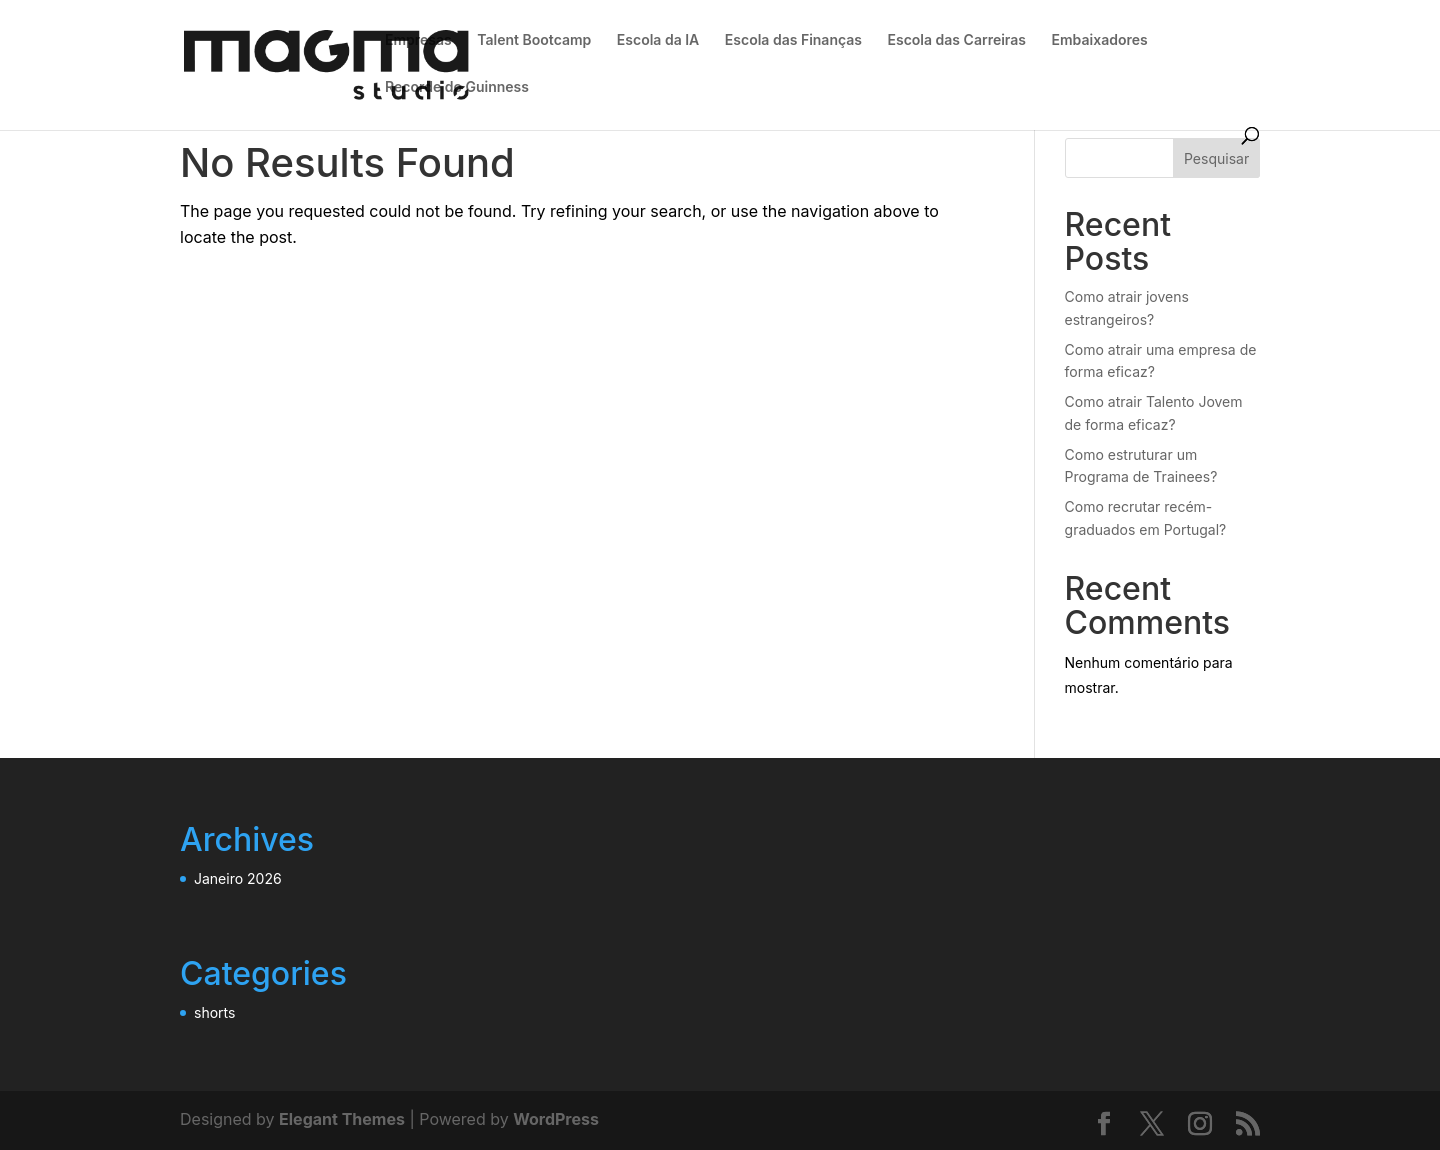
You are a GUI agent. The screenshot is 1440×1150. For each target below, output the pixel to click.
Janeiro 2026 (238, 878)
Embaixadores (1100, 40)
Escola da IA (658, 40)
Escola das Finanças (793, 40)
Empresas (418, 40)
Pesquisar (1216, 158)
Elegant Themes (342, 1119)
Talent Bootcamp (534, 40)
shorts (214, 1012)
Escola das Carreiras (957, 40)
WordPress (556, 1119)
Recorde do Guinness (457, 87)
